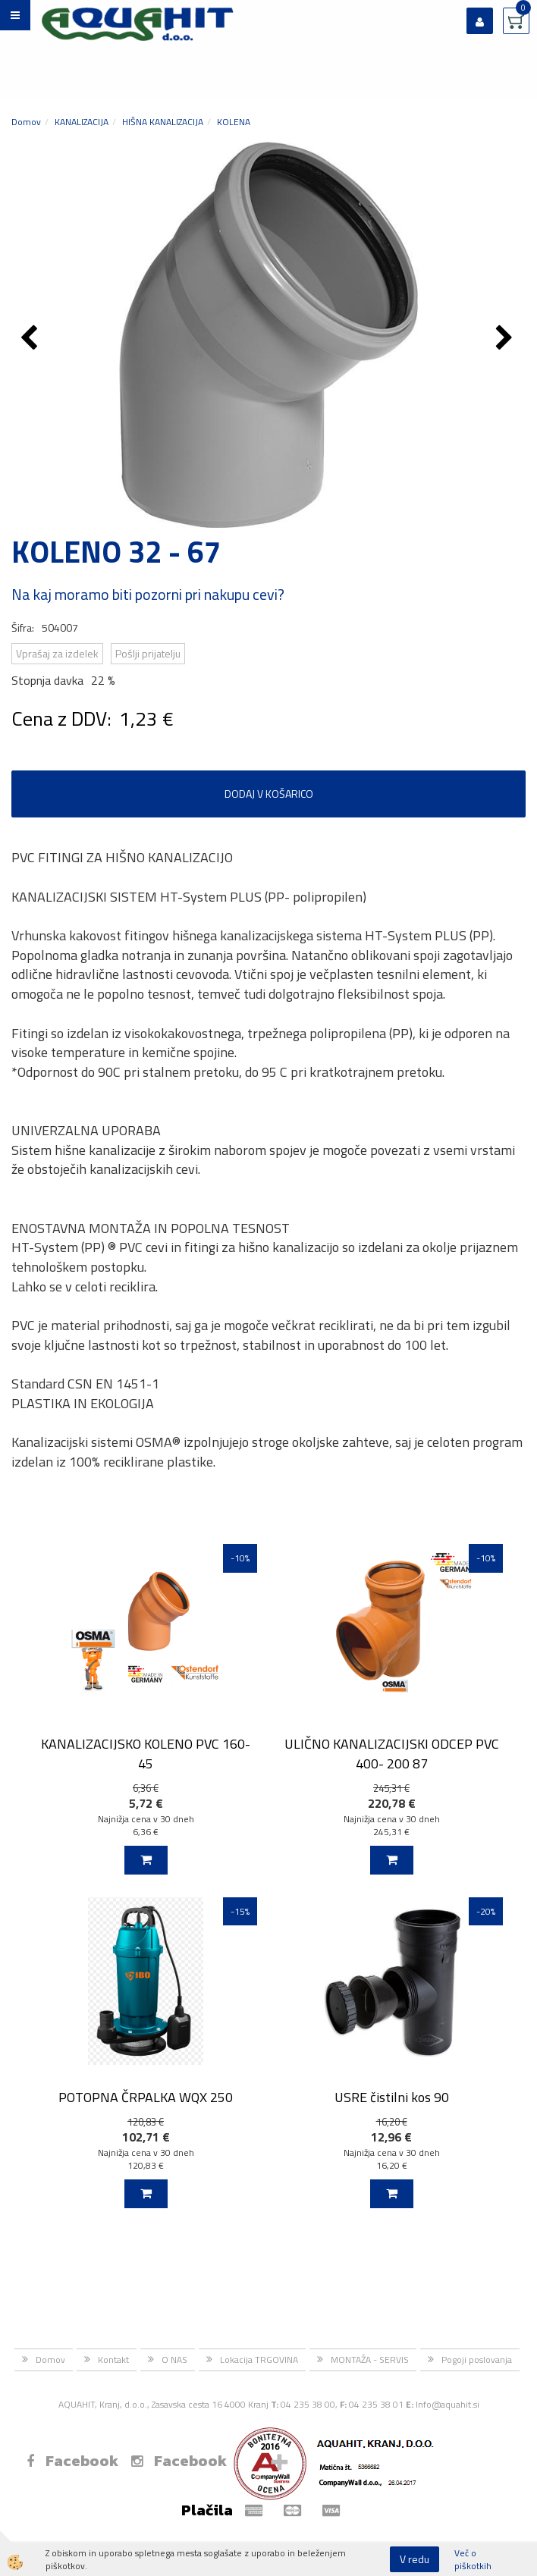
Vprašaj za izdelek (57, 653)
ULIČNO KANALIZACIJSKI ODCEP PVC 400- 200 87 (391, 1753)
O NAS (174, 2359)
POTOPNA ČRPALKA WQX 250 (145, 2097)
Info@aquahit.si (447, 2404)
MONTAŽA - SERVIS (370, 2359)
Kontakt (113, 2359)
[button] (506, 339)
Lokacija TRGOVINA (259, 2359)
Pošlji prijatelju (148, 653)
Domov (26, 122)
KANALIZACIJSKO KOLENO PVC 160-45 (145, 1753)
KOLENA (233, 122)
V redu (414, 2559)
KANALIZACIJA (81, 122)
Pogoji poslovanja (476, 2359)
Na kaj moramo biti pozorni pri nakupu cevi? (147, 594)
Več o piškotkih (472, 2559)
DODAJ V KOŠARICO (269, 794)
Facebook (72, 2460)
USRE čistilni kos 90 (391, 2097)
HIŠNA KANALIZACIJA (162, 122)
